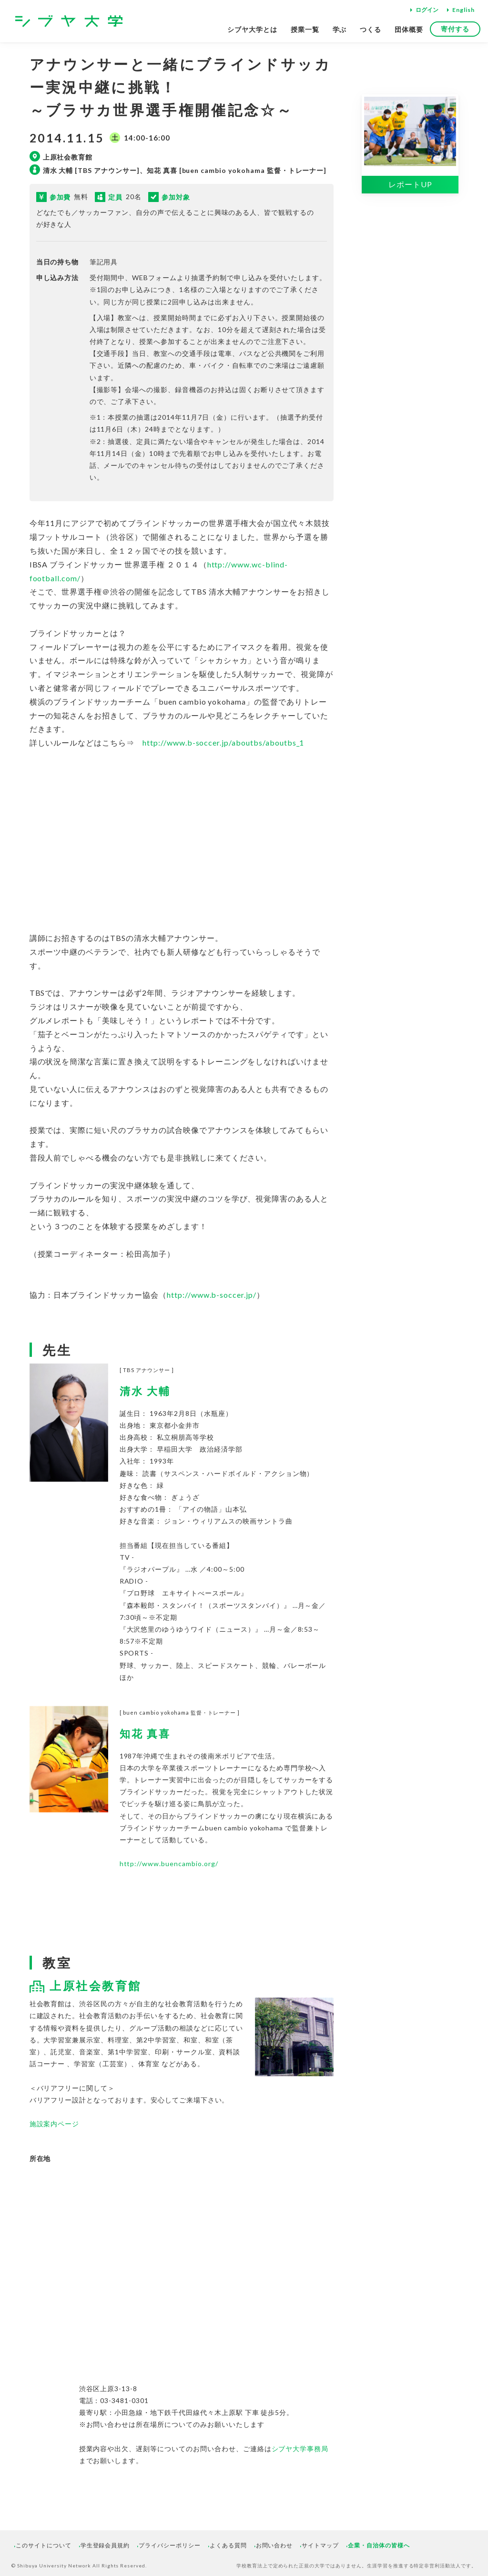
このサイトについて (43, 2545)
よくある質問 (228, 2545)
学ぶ (340, 29)
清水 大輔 (145, 1391)
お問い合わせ (274, 2545)
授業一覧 (305, 29)
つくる (370, 29)
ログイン (427, 9)
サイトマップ (320, 2545)
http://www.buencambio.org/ (169, 1863)
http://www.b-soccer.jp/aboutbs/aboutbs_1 (223, 742)
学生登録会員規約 (105, 2545)
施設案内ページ (55, 2124)
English (463, 9)
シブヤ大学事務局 (300, 2449)
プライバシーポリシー (170, 2545)
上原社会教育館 (96, 1985)
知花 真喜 (145, 1733)
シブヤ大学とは (252, 29)
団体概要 (409, 29)
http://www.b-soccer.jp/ (211, 1294)
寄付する (455, 29)
